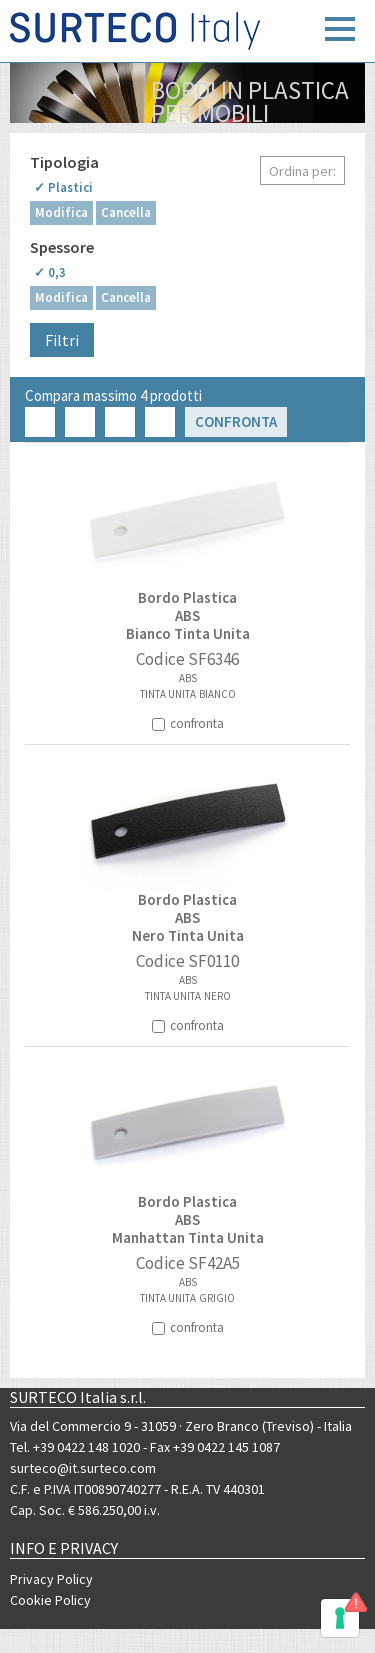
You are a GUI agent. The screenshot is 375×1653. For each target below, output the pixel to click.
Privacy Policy (51, 1579)
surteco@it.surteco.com (83, 1468)
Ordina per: (302, 171)
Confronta (236, 421)
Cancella (126, 212)
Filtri (62, 340)
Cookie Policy (50, 1600)
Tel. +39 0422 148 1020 (75, 1447)
